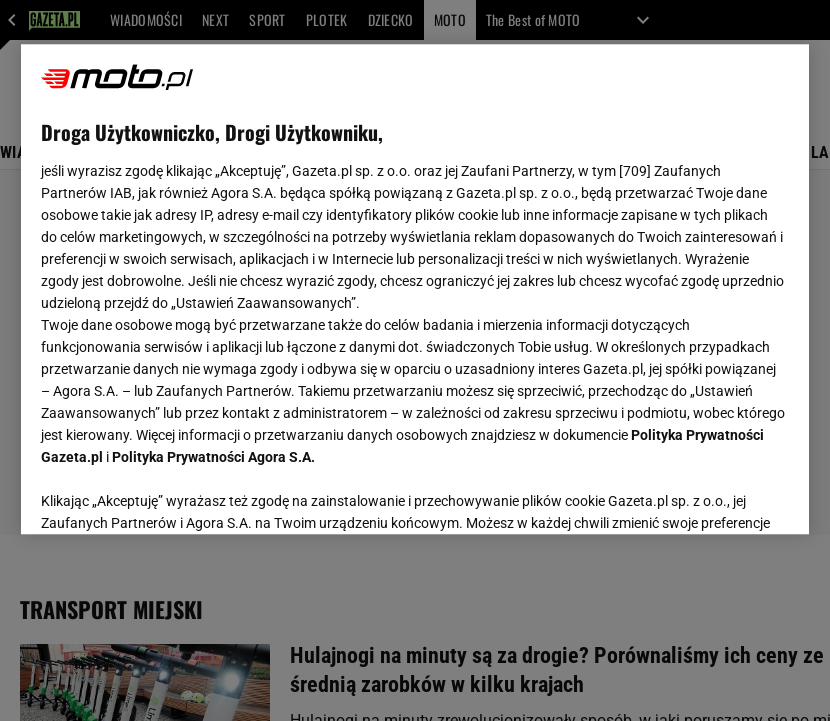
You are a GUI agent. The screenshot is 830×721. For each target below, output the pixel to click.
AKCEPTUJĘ (721, 495)
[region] (415, 289)
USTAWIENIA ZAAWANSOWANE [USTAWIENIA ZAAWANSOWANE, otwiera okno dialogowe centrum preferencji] (171, 494)
